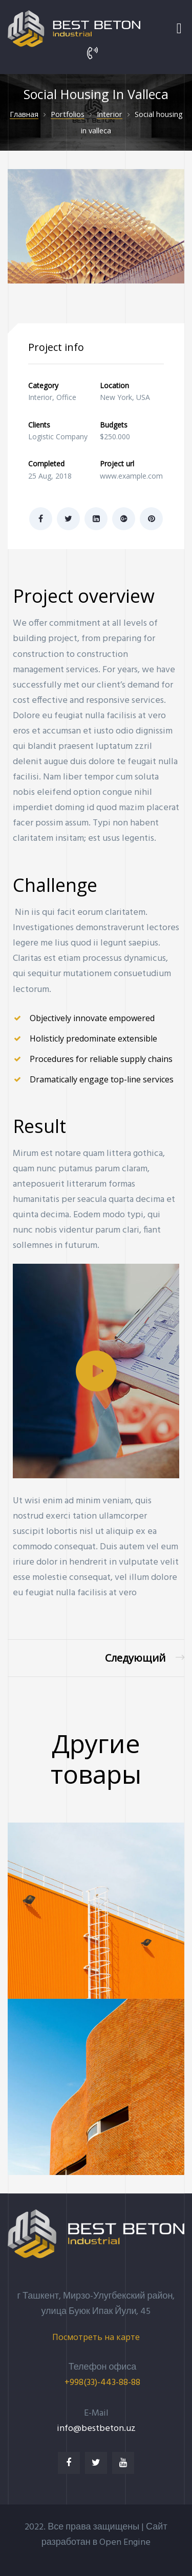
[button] (96, 1371)
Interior (40, 397)
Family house (144, 1658)
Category (43, 385)
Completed (46, 463)
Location (114, 385)
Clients (39, 425)
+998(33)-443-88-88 (102, 2382)
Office (66, 397)
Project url (117, 463)
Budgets (113, 425)
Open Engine (125, 2542)
